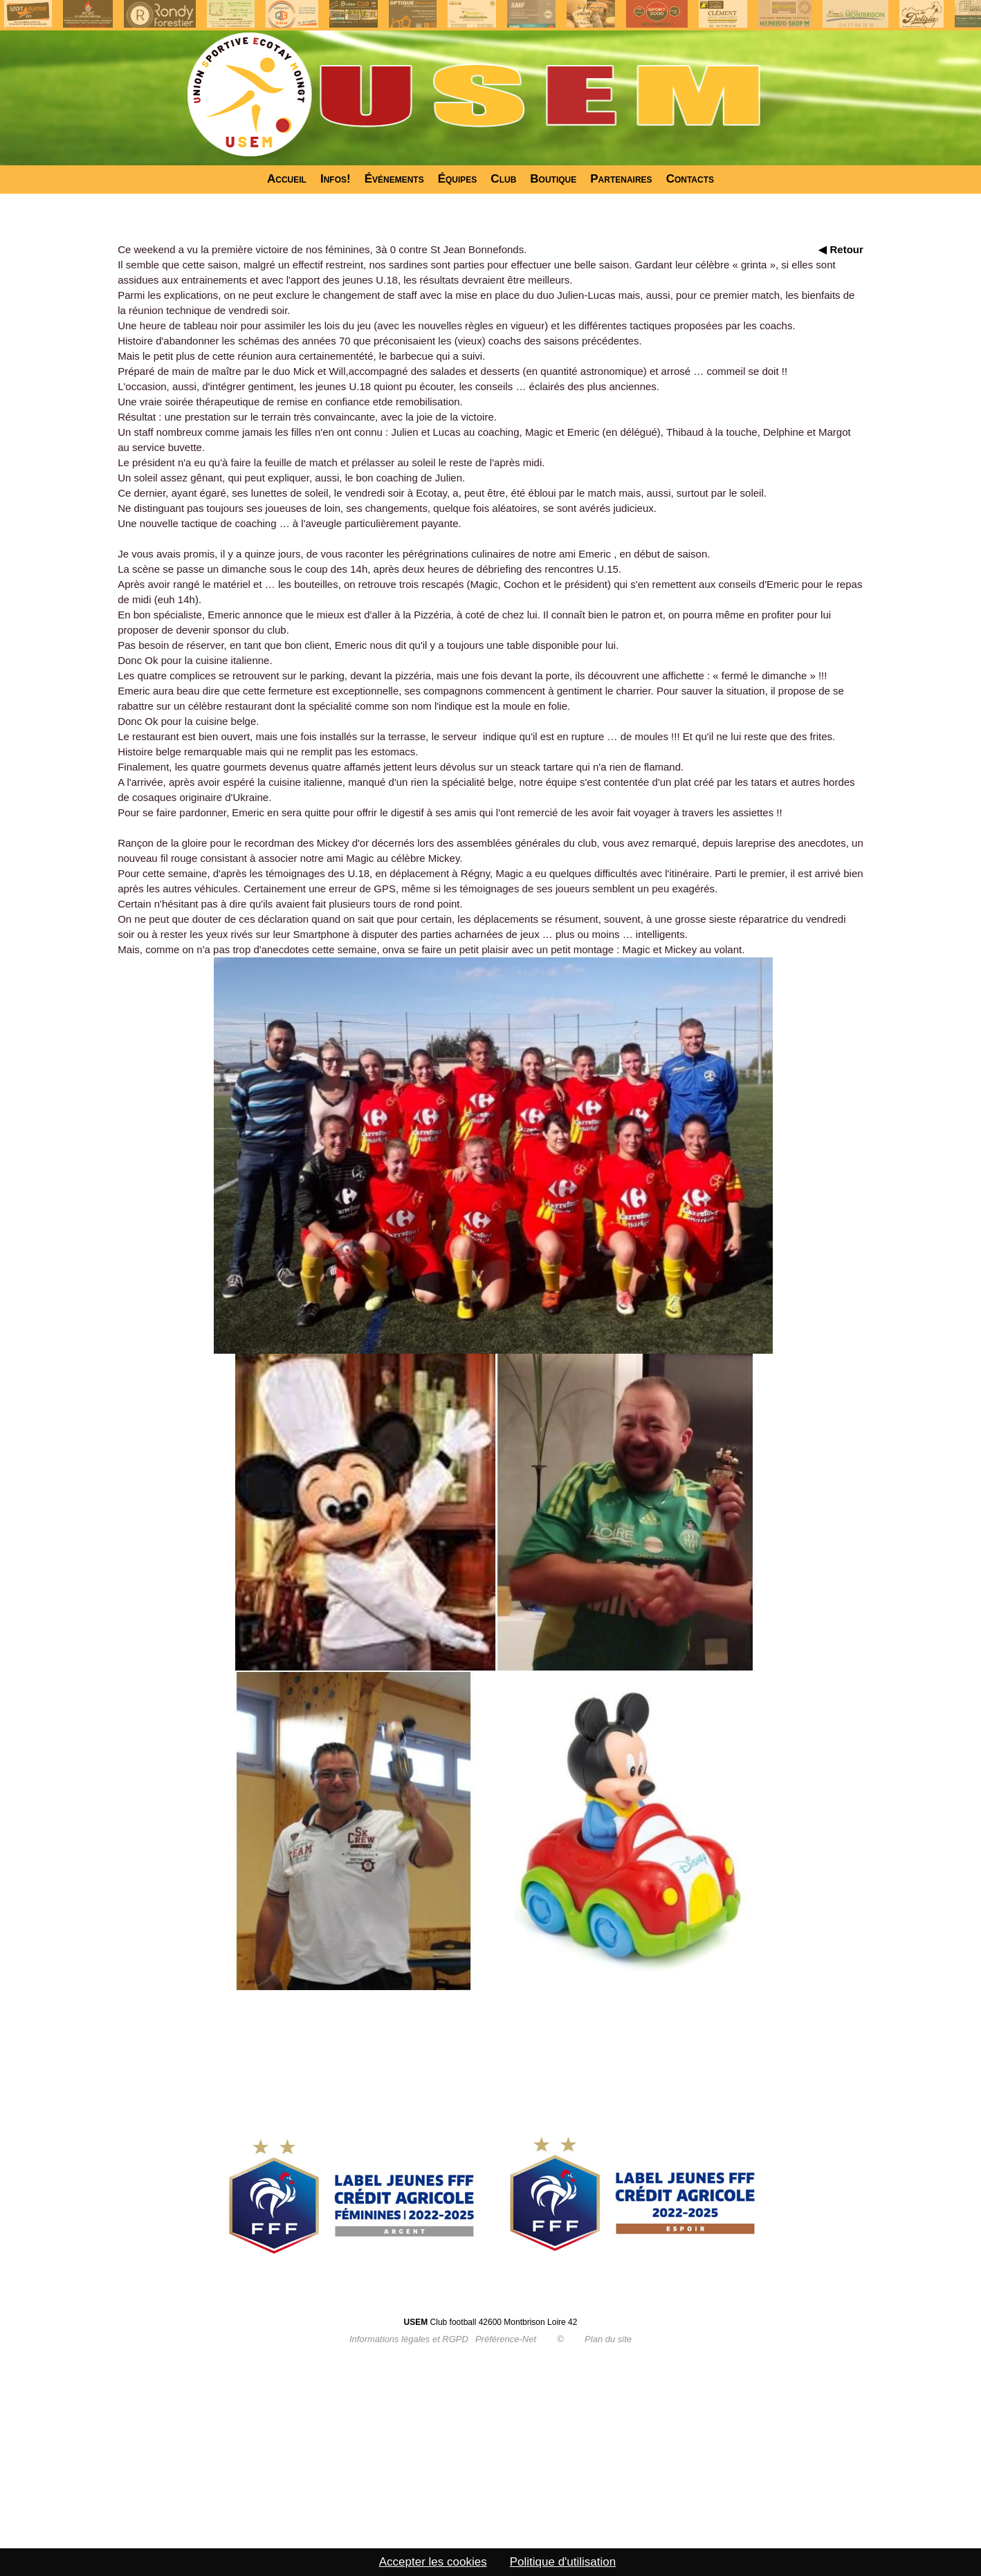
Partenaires (621, 178)
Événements (394, 178)
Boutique (553, 178)
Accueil (286, 178)
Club (503, 178)
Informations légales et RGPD (408, 2339)
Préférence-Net (505, 2339)
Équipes (457, 178)
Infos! (335, 178)
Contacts (690, 178)
